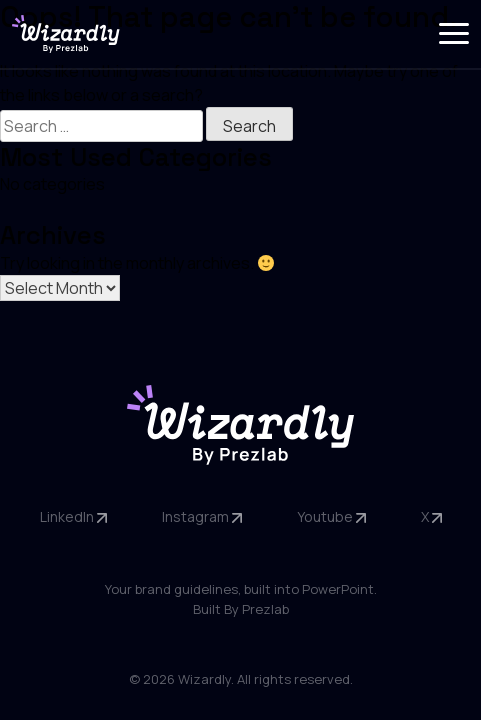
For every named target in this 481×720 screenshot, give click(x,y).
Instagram (202, 516)
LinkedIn (73, 516)
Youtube (331, 516)
